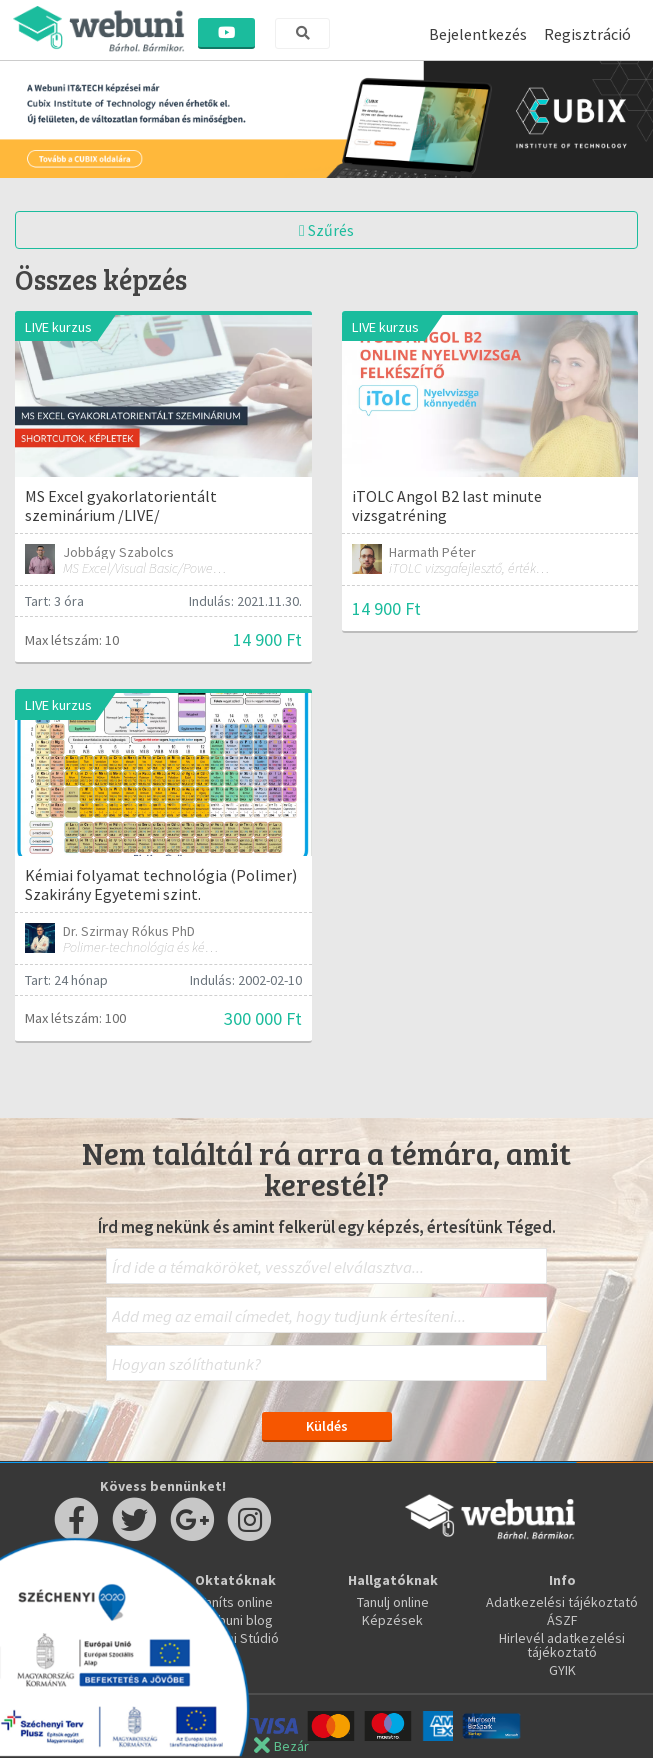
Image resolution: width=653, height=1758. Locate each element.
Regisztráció (587, 34)
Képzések (392, 1620)
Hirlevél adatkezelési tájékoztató (562, 1645)
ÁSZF (562, 1620)
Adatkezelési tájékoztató (562, 1602)
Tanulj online (393, 1602)
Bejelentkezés (478, 34)
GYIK (562, 1670)
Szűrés (326, 230)
